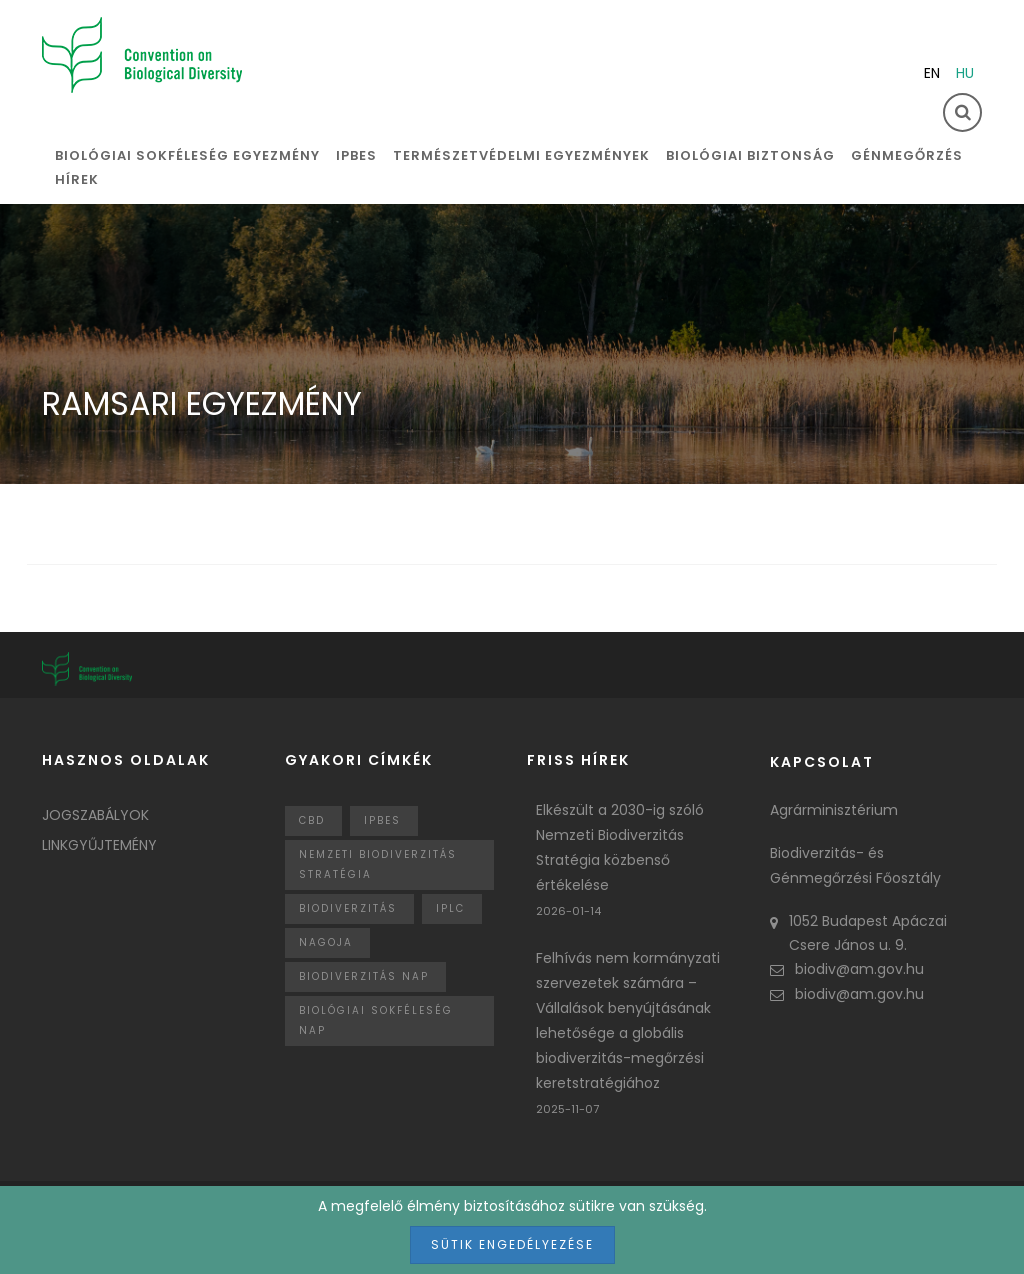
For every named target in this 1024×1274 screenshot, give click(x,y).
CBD (312, 820)
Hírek (77, 179)
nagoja (326, 942)
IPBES (356, 155)
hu (965, 73)
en (932, 73)
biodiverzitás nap (364, 976)
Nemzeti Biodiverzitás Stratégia (378, 864)
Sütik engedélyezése (512, 1244)
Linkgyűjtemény (99, 845)
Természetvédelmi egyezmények (521, 155)
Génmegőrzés (907, 155)
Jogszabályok (95, 815)
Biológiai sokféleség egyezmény (187, 155)
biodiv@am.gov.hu (847, 969)
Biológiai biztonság (750, 155)
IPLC (450, 908)
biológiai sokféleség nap (376, 1020)
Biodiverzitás (348, 908)
